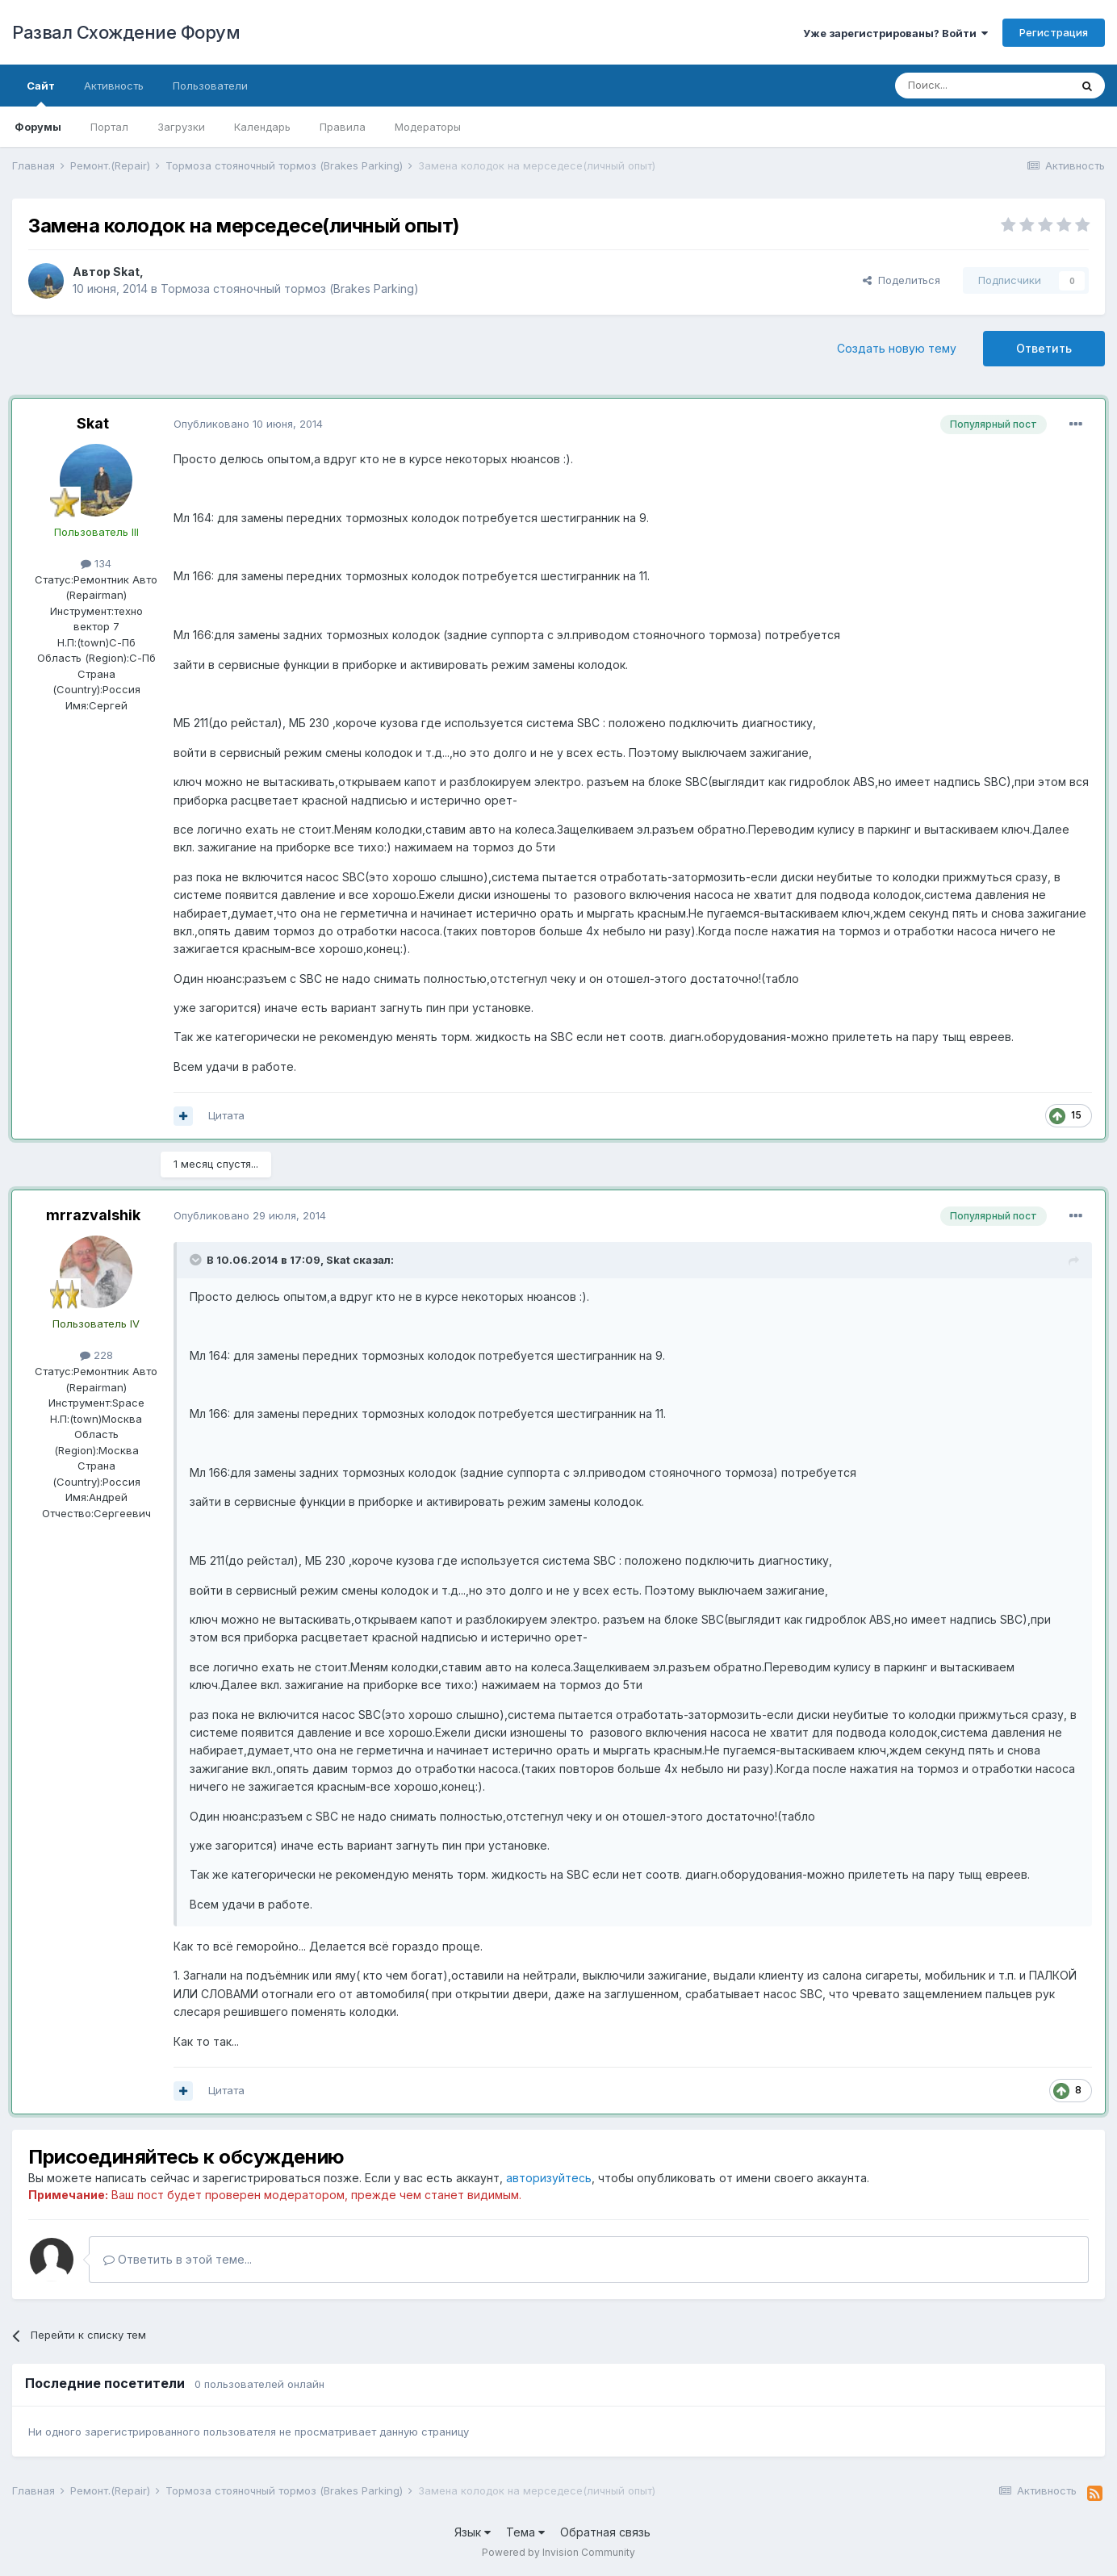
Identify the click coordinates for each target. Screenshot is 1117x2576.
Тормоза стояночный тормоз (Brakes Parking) (290, 288)
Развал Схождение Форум (126, 32)
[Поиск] (982, 85)
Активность (114, 85)
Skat (126, 271)
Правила (343, 126)
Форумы (38, 126)
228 (96, 1355)
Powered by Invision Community (558, 2552)
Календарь (262, 126)
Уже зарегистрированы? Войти (895, 33)
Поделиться (901, 280)
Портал (109, 126)
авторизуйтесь (549, 2178)
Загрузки (181, 126)
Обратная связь (605, 2532)
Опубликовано (248, 423)
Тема (525, 2532)
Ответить (1044, 348)
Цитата (226, 1115)
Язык (472, 2532)
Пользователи (210, 85)
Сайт (41, 93)
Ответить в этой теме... (177, 2259)
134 (96, 563)
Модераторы (428, 126)
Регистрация (1053, 32)
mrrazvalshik (93, 1214)
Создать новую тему (896, 348)
